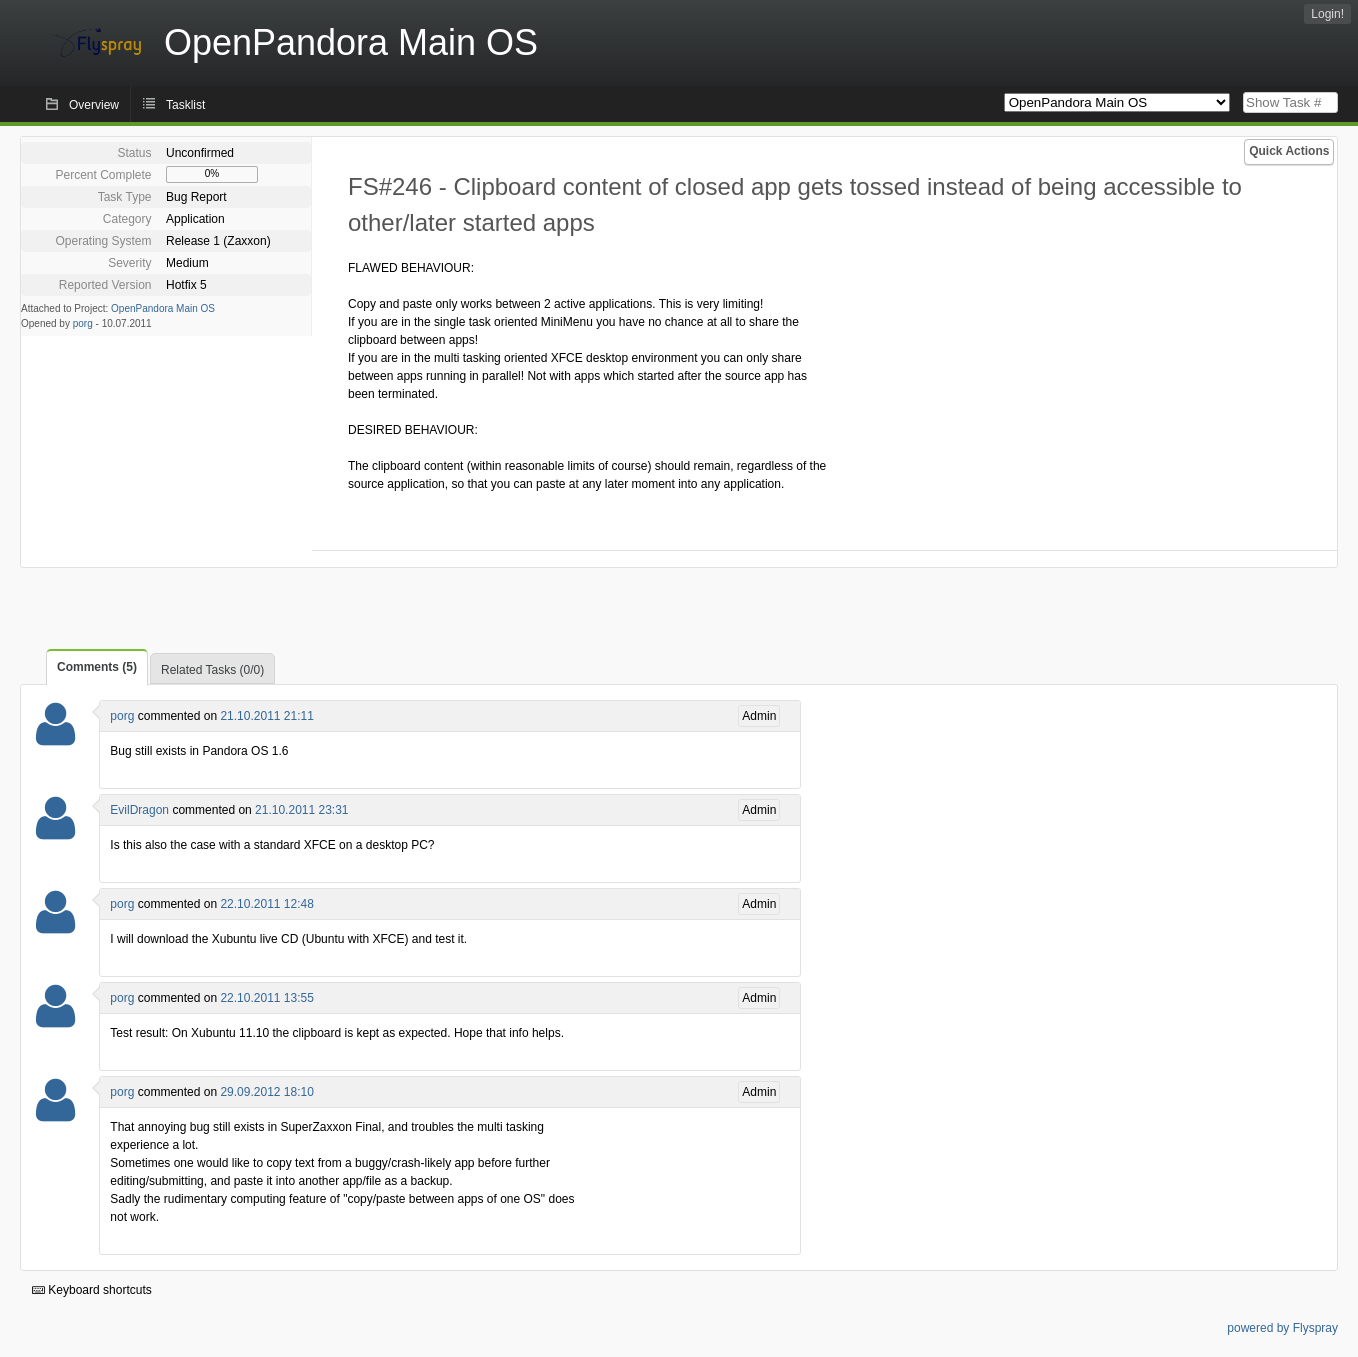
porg (83, 323)
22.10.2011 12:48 (266, 904)
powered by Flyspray (1282, 1328)
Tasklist (185, 105)
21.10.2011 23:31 (301, 810)
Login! (1327, 14)
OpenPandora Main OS (163, 308)
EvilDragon (139, 810)
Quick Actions (1289, 151)
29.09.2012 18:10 (266, 1092)
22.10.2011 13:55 (266, 998)
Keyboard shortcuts (92, 1290)
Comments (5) (97, 667)
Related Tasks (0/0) (212, 670)
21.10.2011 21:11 (266, 716)
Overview (94, 105)
